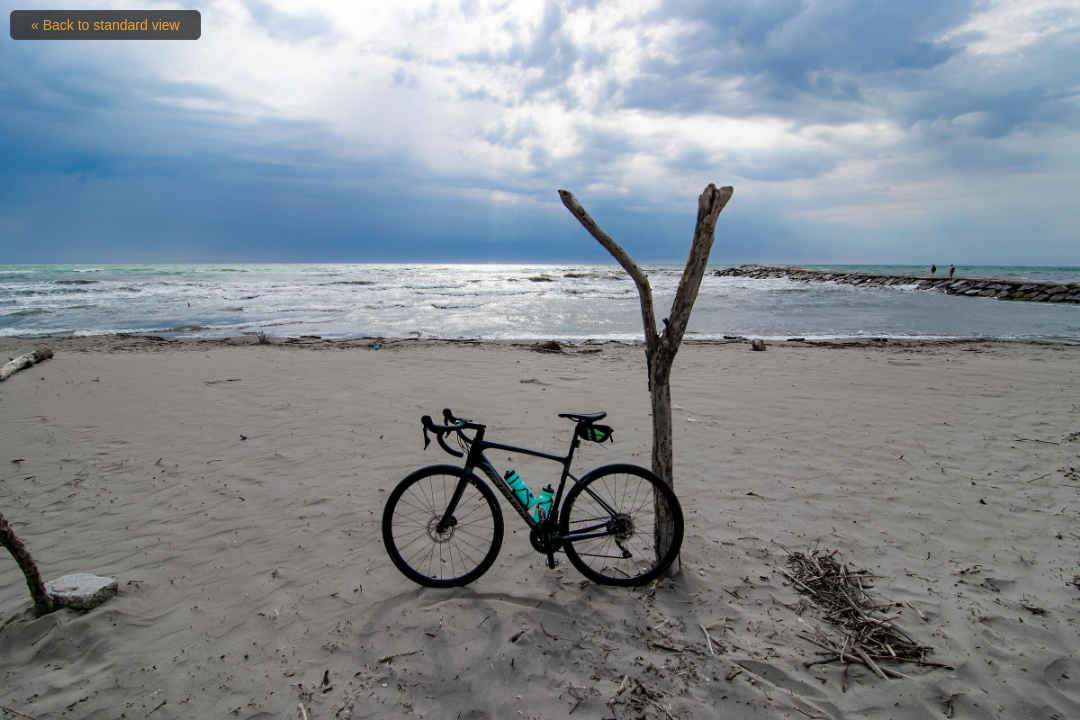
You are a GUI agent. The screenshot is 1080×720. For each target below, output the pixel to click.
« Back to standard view (105, 25)
